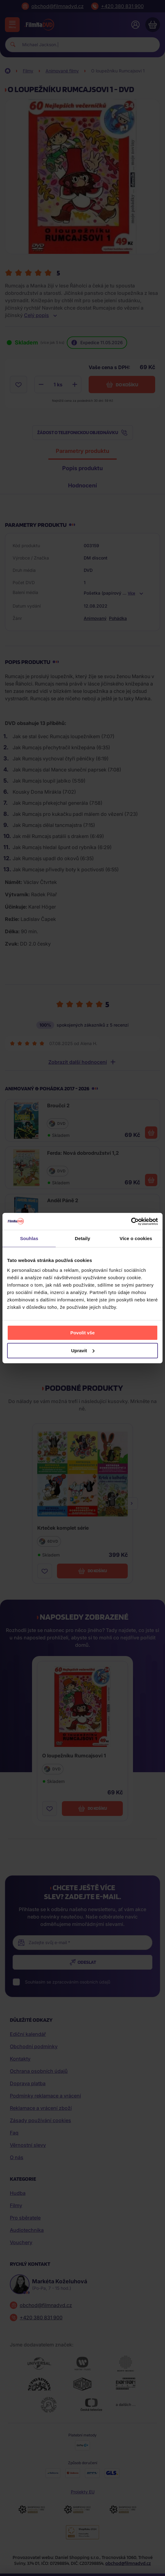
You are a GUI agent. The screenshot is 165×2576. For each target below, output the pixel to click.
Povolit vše (82, 1332)
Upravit (83, 1350)
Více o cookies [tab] (136, 1238)
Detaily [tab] (82, 1238)
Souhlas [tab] (29, 1238)
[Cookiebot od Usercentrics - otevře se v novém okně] (131, 1221)
